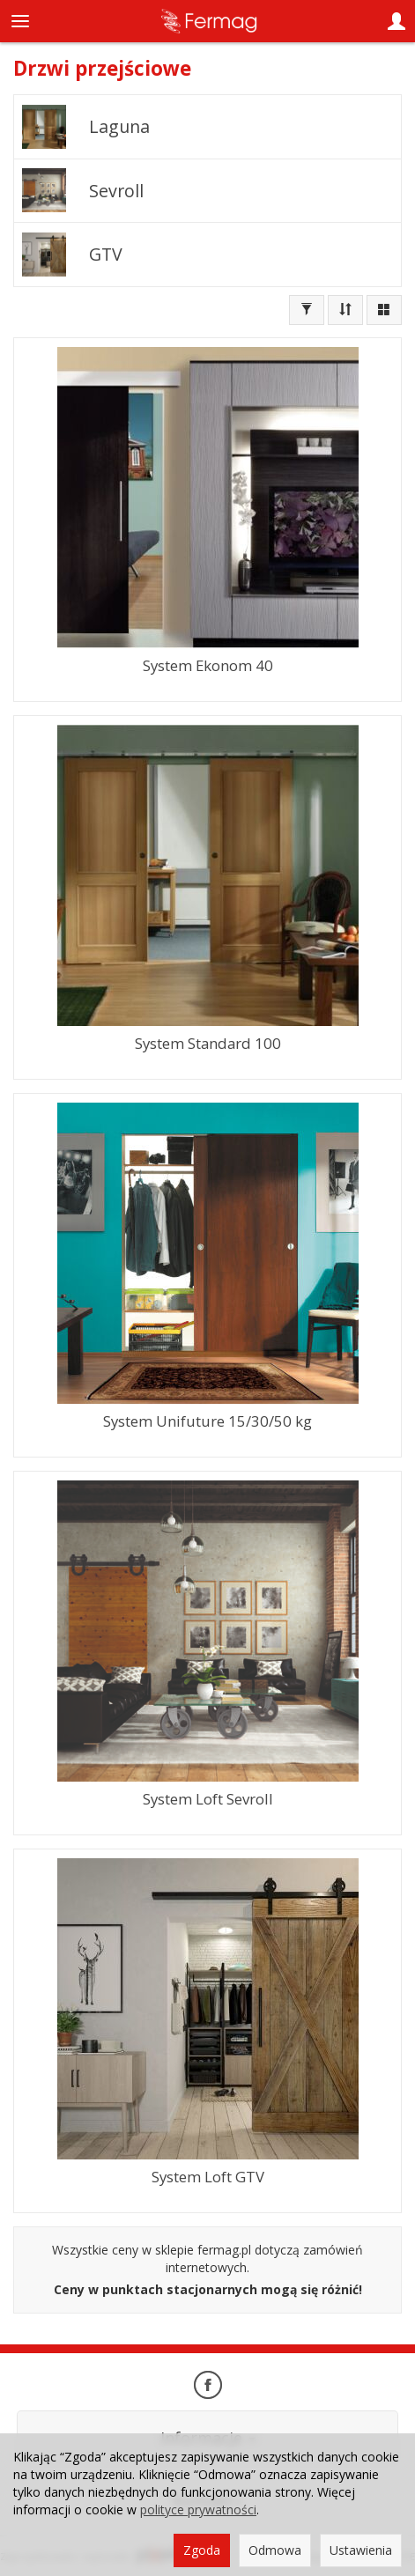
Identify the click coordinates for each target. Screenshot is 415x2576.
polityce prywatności (198, 2509)
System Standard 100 (208, 1043)
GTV (105, 254)
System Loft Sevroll (208, 1799)
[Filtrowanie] (306, 310)
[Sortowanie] (345, 310)
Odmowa (274, 2550)
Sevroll (116, 191)
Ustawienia (361, 2550)
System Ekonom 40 (208, 665)
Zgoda (201, 2550)
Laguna (119, 126)
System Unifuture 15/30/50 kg (207, 1421)
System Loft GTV (208, 2176)
